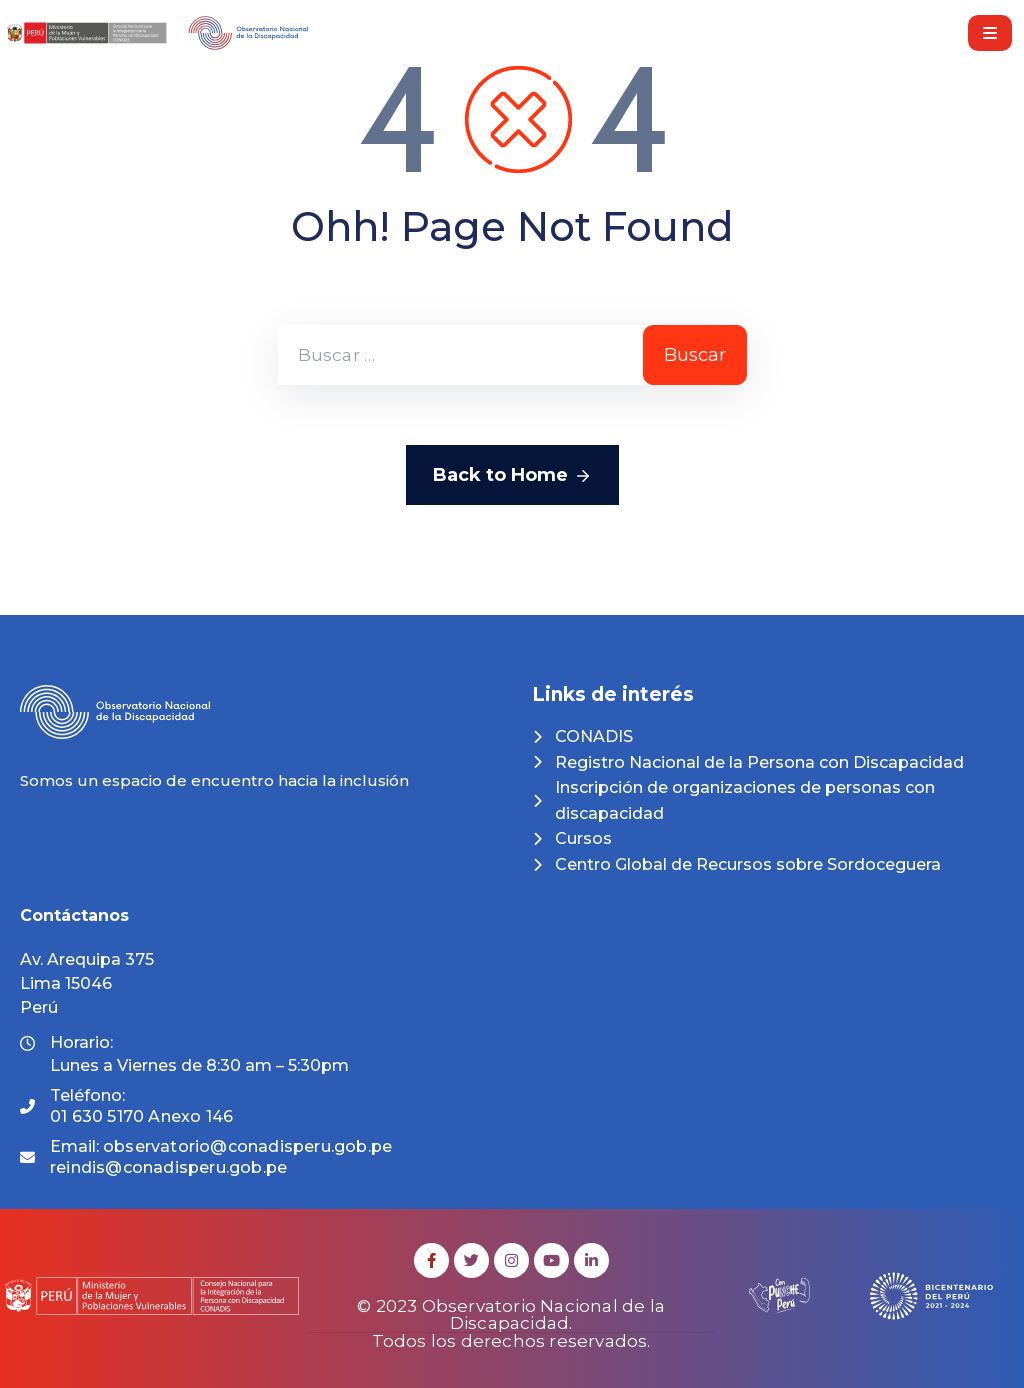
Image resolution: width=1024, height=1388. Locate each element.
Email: (221, 1157)
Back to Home (512, 476)
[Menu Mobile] (990, 33)
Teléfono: (141, 1106)
